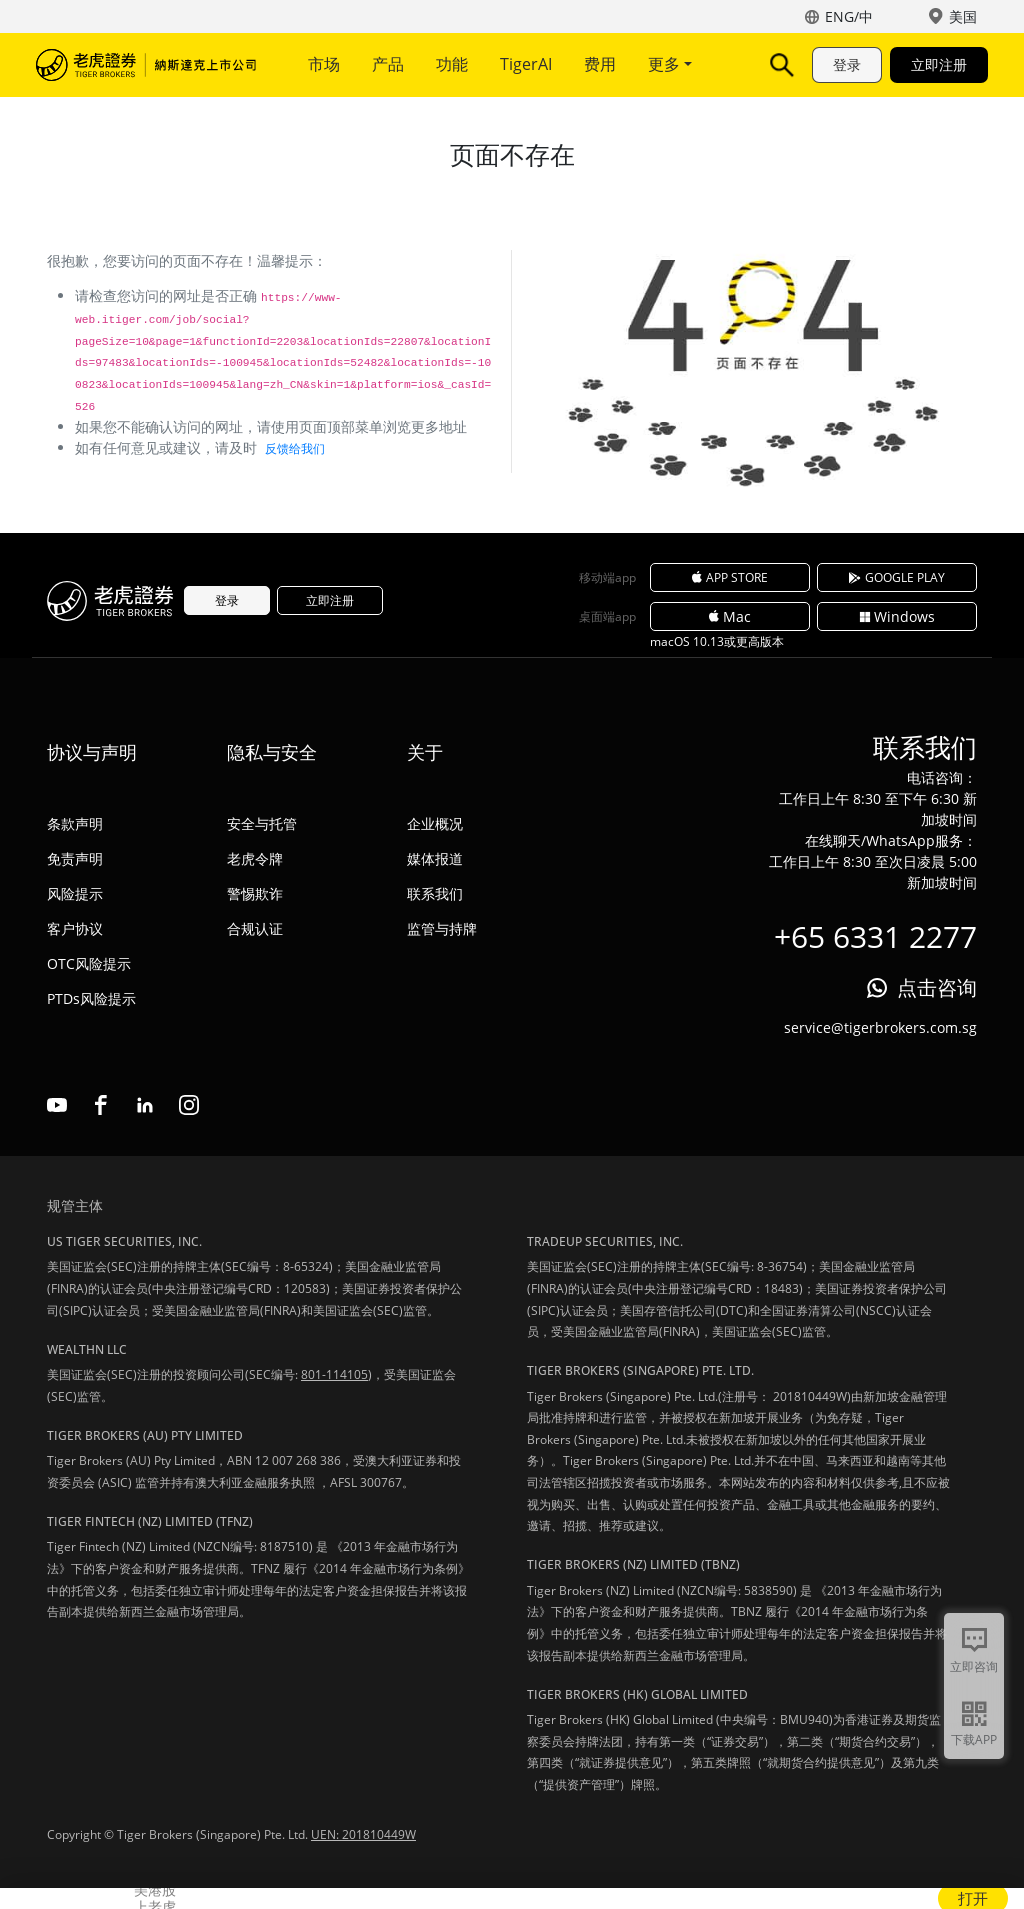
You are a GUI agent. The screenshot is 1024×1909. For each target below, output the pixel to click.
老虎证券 (146, 65)
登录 (847, 64)
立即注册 (939, 64)
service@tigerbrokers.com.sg (880, 1027)
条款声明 (75, 823)
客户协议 (75, 928)
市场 (324, 64)
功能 (452, 64)
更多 (670, 64)
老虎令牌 (255, 858)
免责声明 (75, 858)
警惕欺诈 (255, 893)
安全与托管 (262, 823)
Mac (730, 616)
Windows (897, 616)
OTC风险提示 (89, 963)
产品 (388, 64)
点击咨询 (937, 987)
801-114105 (334, 1374)
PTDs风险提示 (91, 998)
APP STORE (730, 577)
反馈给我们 (295, 448)
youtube (57, 1105)
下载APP (974, 1739)
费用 (600, 64)
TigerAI (526, 64)
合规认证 (255, 928)
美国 (963, 16)
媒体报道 (435, 858)
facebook (101, 1105)
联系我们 (435, 893)
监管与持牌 (442, 928)
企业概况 (435, 823)
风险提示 (75, 893)
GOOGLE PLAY (897, 577)
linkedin (145, 1105)
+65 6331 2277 (875, 936)
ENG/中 (849, 16)
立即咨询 (974, 1666)
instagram (189, 1105)
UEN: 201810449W (363, 1834)
